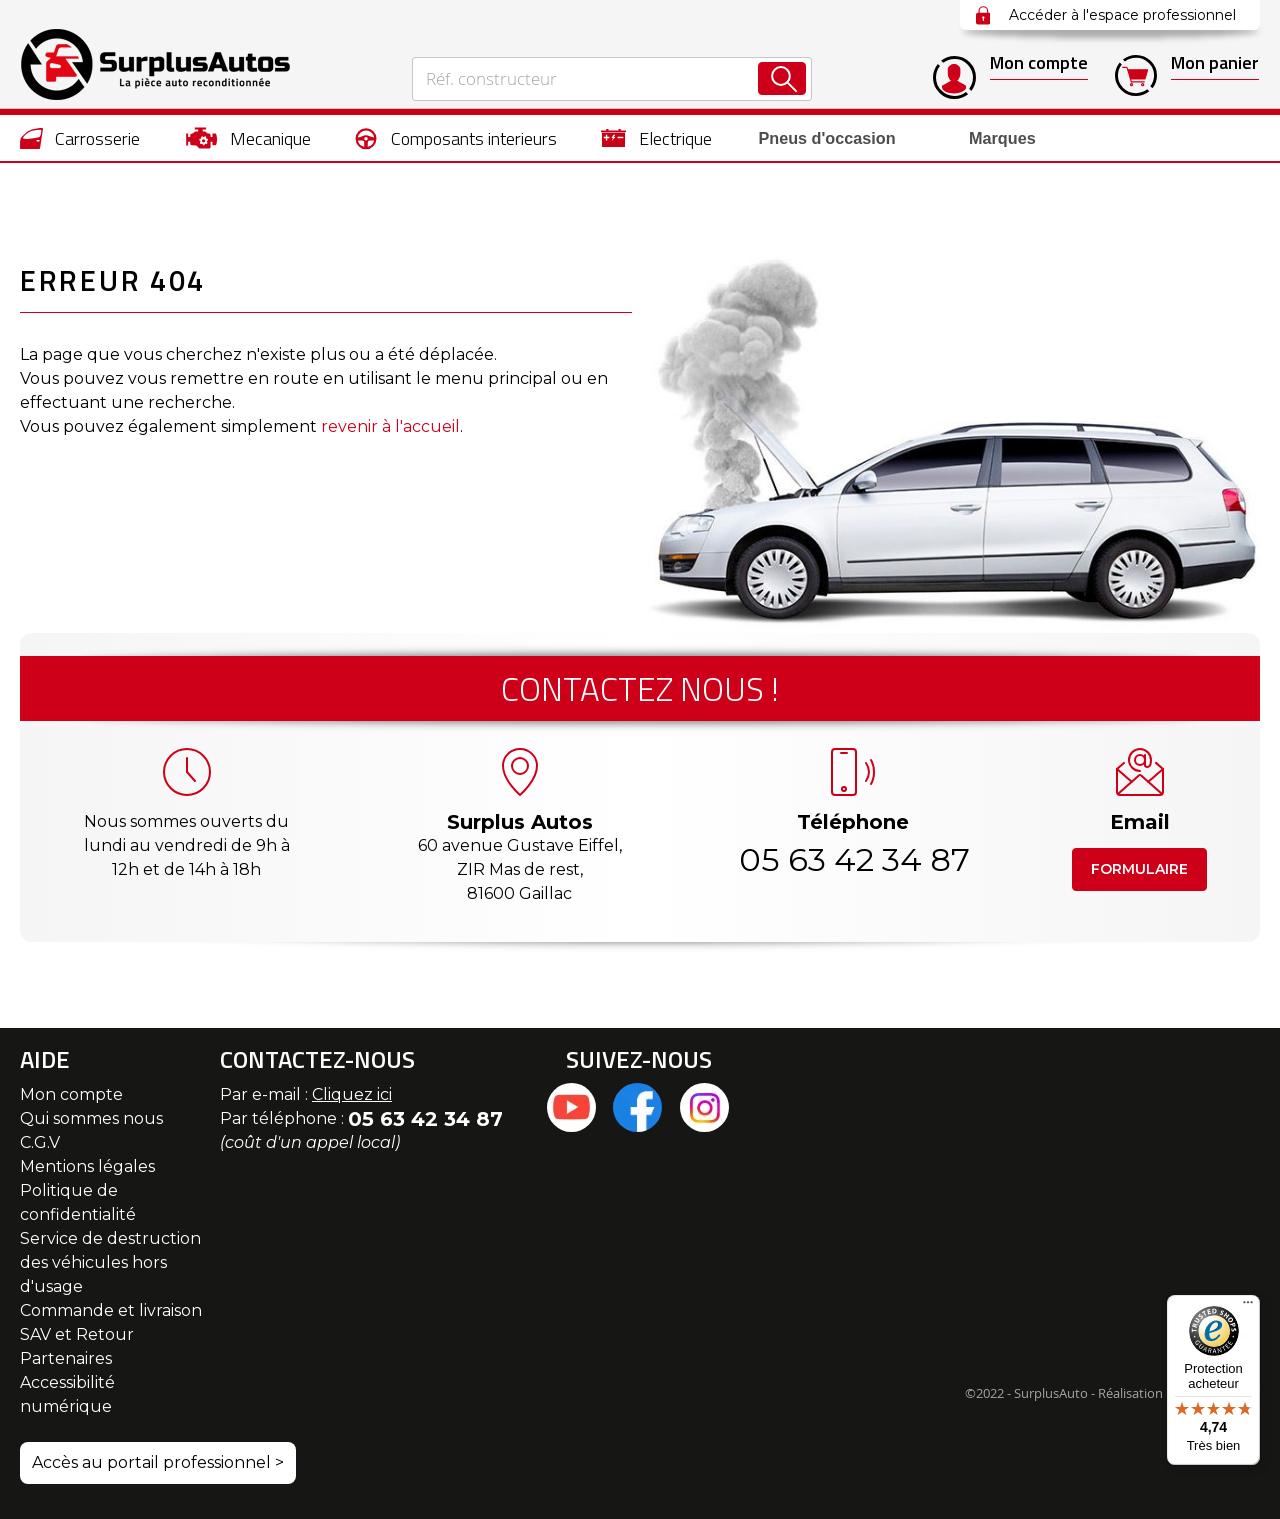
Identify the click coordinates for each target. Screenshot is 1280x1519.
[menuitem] (80, 138)
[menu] (640, 138)
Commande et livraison (111, 1310)
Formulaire (1139, 869)
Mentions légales (87, 1166)
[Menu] (1248, 1307)
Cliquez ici (352, 1094)
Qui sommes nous (91, 1118)
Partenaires (66, 1358)
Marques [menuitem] (983, 138)
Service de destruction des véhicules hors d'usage (110, 1262)
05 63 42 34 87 (853, 859)
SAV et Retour (77, 1334)
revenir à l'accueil (390, 426)
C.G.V (40, 1142)
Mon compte (71, 1094)
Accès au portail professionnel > (158, 1462)
